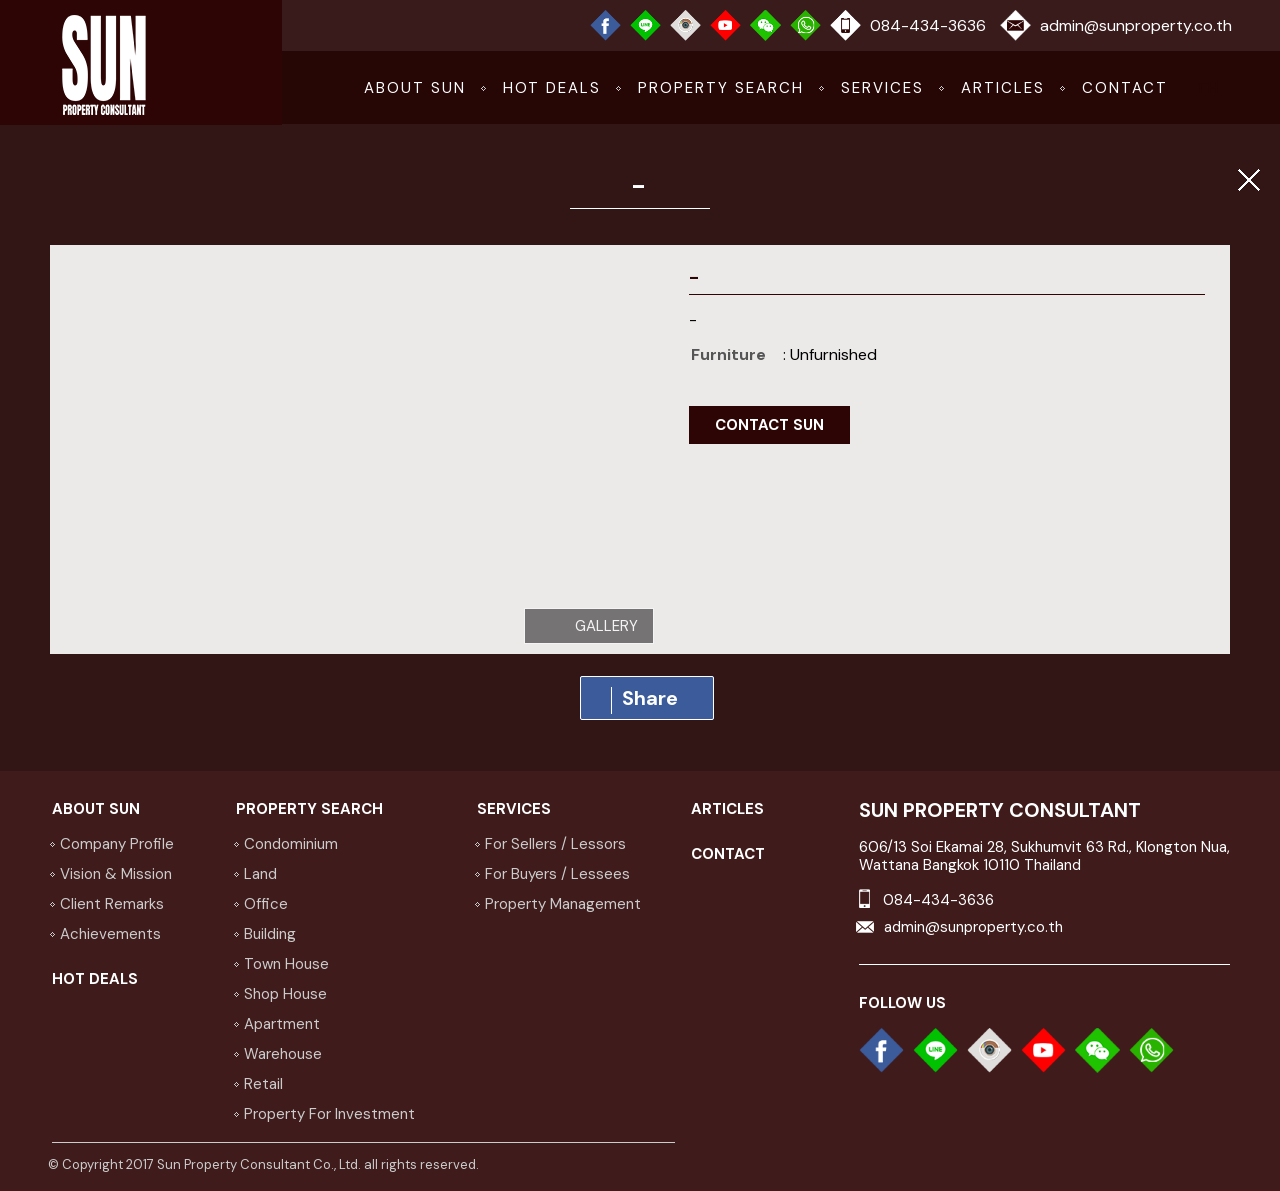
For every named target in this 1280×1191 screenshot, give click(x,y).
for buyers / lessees (557, 874)
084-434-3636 (928, 25)
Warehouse (283, 1054)
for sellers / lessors (555, 844)
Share (644, 699)
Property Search (721, 88)
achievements (110, 934)
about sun (415, 88)
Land (260, 874)
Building (270, 934)
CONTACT (1125, 88)
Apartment (282, 1024)
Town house (286, 964)
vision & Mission (116, 874)
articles (1003, 88)
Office (266, 904)
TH (1208, 88)
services (882, 88)
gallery (606, 626)
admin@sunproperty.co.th (1136, 25)
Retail (263, 1084)
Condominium (291, 844)
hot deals (552, 88)
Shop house (285, 994)
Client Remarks (112, 904)
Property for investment (329, 1114)
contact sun (769, 425)
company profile (117, 844)
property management (563, 904)
